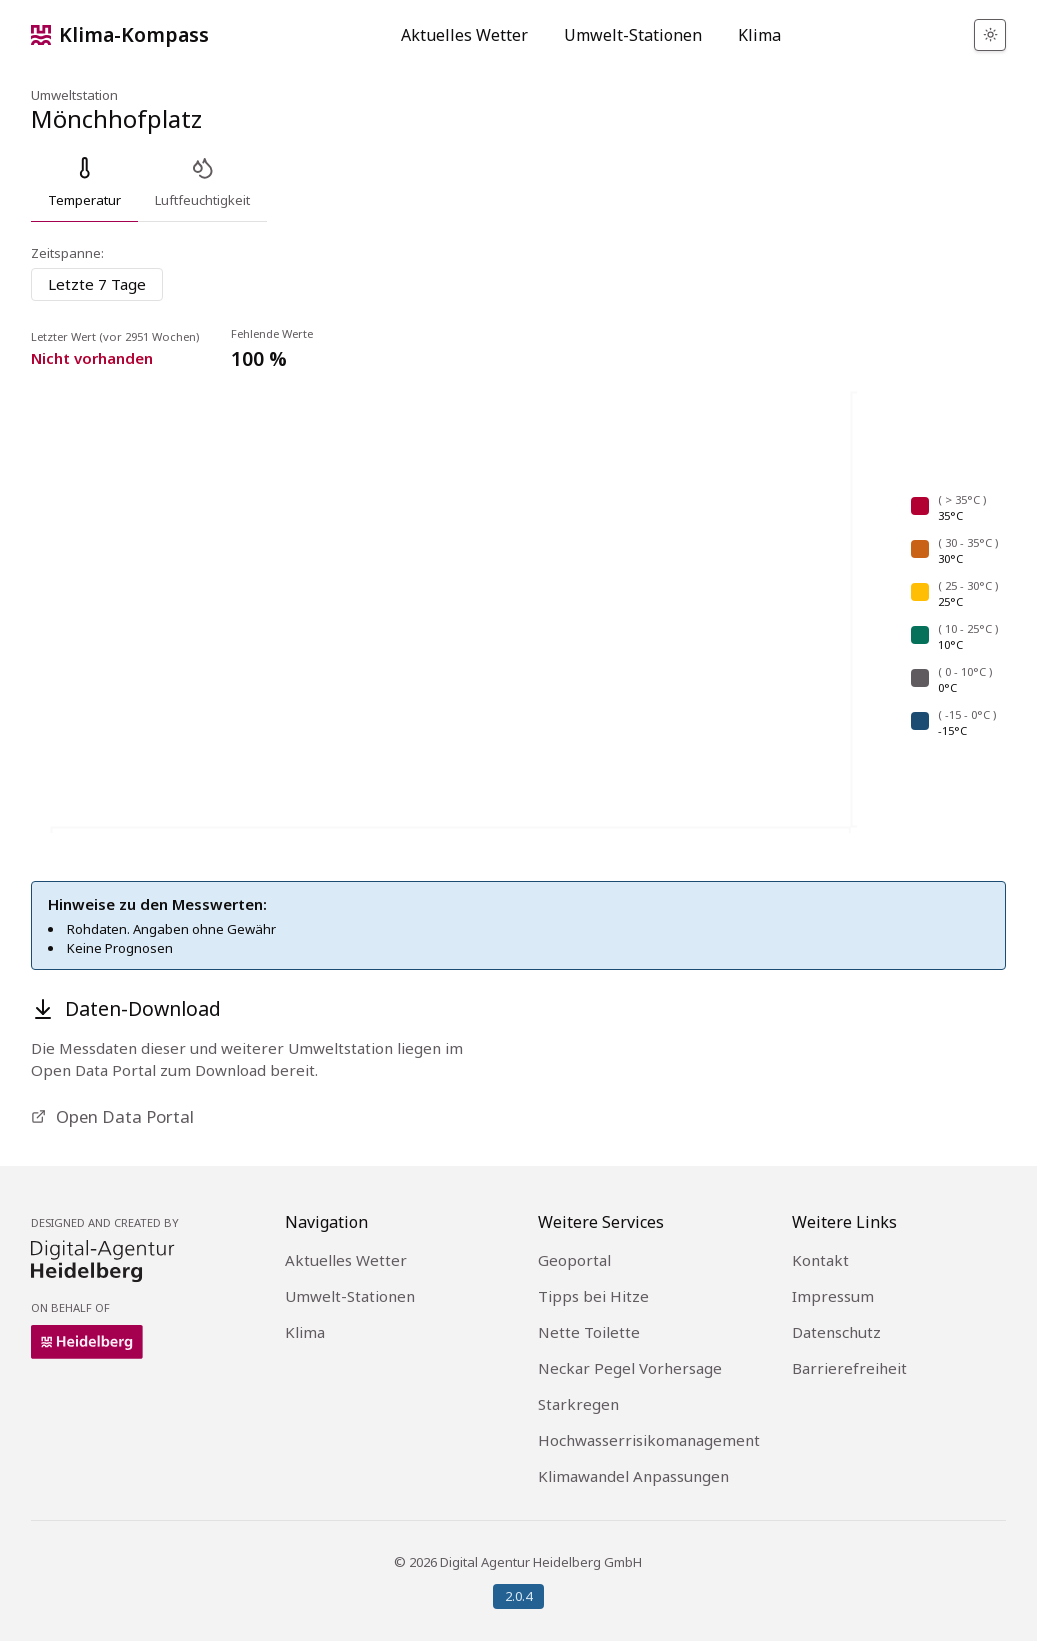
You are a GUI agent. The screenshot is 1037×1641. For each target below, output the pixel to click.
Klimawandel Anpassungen (633, 1476)
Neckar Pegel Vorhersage (630, 1368)
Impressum (833, 1296)
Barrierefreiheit (849, 1368)
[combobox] (97, 284)
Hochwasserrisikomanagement (649, 1440)
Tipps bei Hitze (593, 1296)
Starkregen (578, 1404)
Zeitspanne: (67, 253)
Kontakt (820, 1260)
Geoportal (574, 1260)
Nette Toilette (589, 1332)
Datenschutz (836, 1332)
